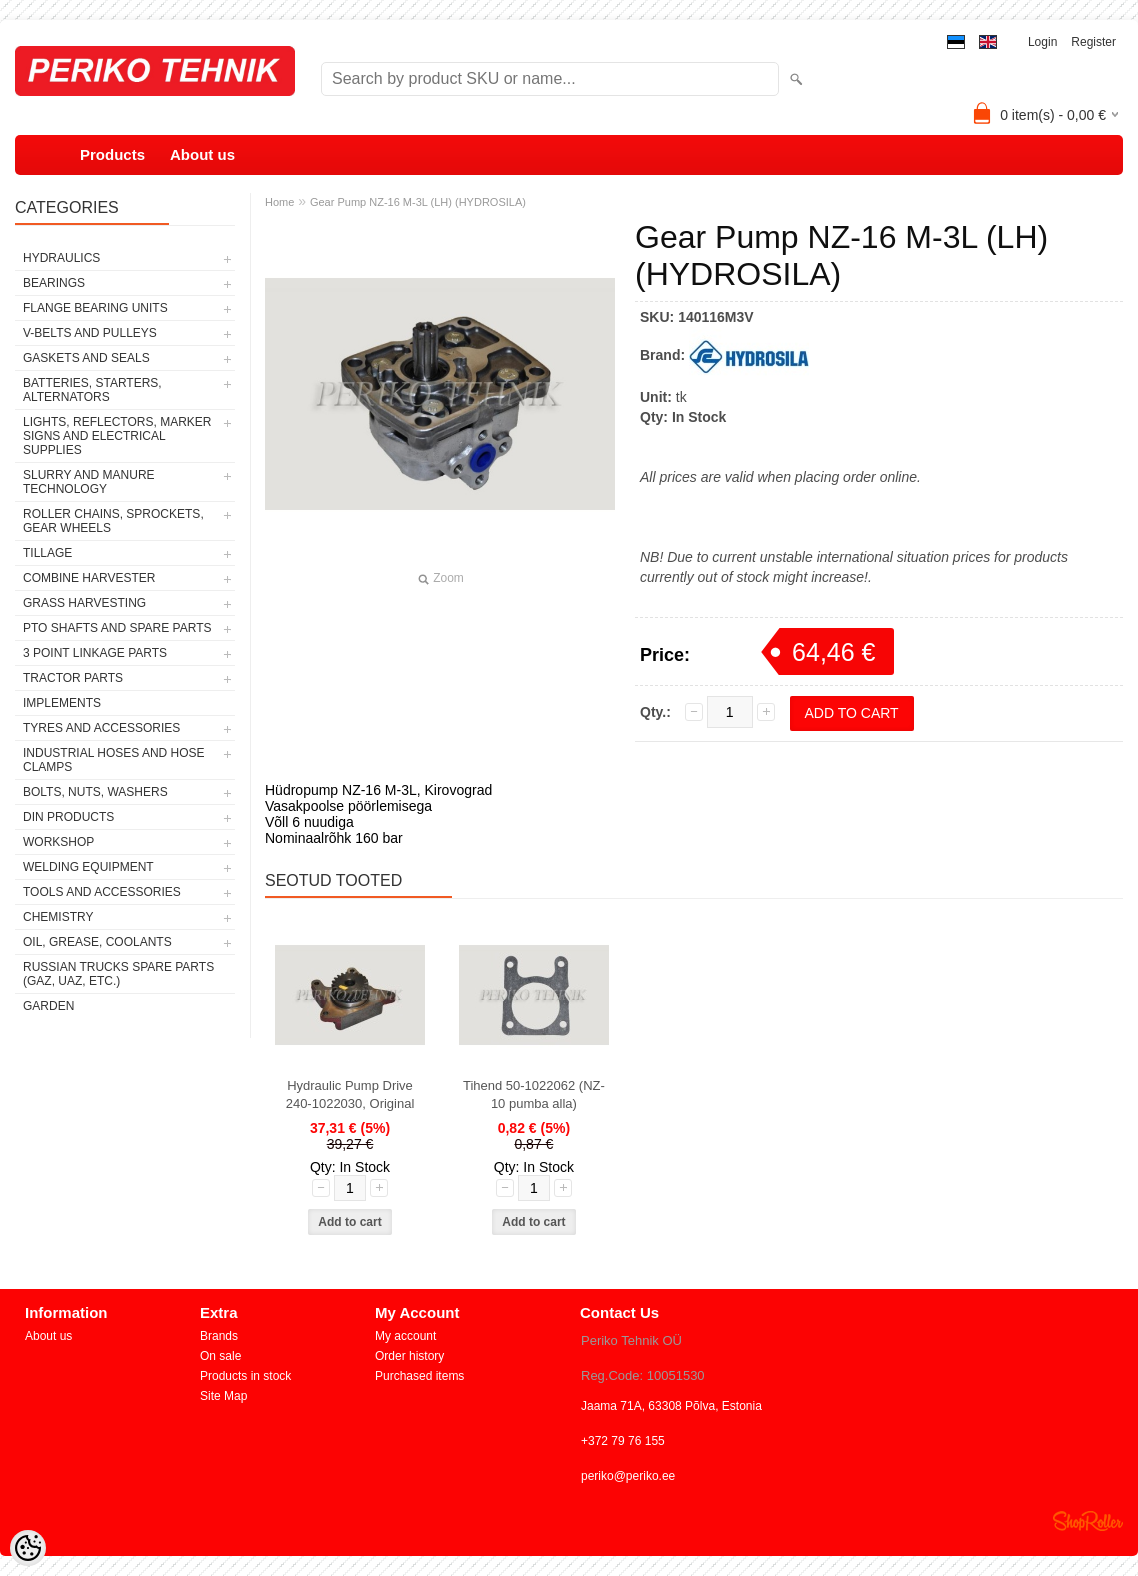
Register (1093, 42)
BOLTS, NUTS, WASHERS (95, 792)
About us (202, 154)
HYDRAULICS (61, 258)
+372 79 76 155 (623, 1441)
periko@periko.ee (628, 1476)
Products (112, 154)
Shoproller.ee (1088, 1521)
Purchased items (419, 1376)
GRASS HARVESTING (84, 603)
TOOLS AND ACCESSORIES (102, 892)
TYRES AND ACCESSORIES (101, 728)
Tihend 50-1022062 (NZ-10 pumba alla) (534, 1094)
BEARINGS (54, 283)
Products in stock (245, 1376)
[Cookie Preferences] (28, 1548)
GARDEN (48, 1006)
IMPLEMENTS (62, 703)
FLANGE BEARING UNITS (95, 308)
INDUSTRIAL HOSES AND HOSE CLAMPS (114, 760)
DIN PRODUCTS (68, 817)
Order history (409, 1356)
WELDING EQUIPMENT (88, 867)
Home (279, 202)
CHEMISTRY (58, 917)
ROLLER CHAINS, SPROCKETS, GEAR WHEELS (113, 521)
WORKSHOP (58, 842)
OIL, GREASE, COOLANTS (97, 942)
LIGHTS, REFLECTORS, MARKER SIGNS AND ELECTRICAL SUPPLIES (117, 436)
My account (405, 1336)
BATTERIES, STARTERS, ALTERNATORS (92, 390)
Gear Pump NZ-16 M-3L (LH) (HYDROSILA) (418, 202)
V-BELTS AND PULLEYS (90, 333)
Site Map (223, 1396)
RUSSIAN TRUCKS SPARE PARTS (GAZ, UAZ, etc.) (118, 974)
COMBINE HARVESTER (89, 578)
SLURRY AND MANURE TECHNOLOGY (89, 482)
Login (1042, 42)
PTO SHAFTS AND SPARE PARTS (117, 628)
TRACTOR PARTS (73, 678)
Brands (219, 1336)
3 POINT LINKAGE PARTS (95, 653)
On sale (220, 1356)
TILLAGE (47, 553)
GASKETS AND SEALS (86, 358)
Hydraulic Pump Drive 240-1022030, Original (350, 1094)
